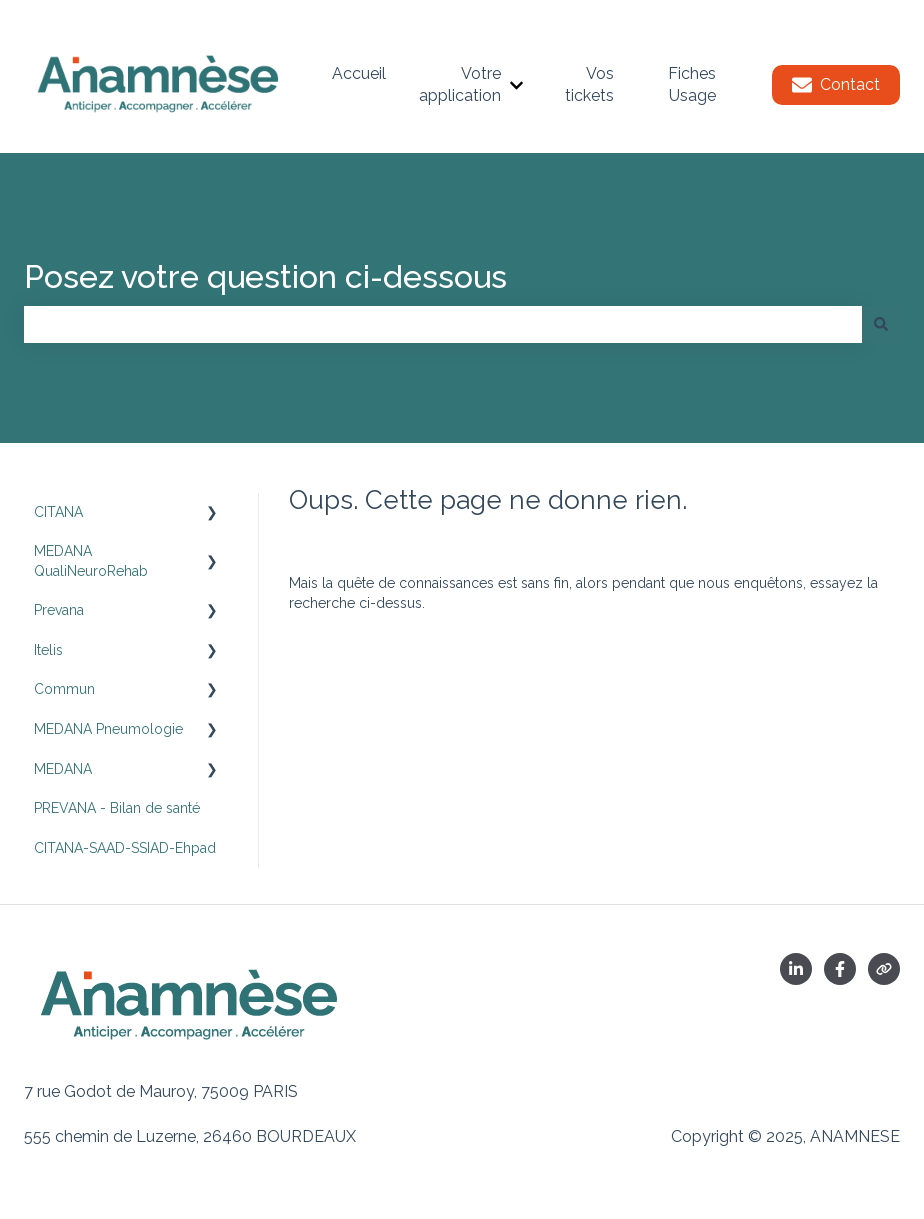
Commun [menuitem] (64, 689)
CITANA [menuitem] (58, 512)
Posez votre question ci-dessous (265, 276)
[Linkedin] (796, 969)
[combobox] (443, 324)
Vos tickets (589, 84)
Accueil (359, 73)
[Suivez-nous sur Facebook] (840, 969)
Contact (836, 85)
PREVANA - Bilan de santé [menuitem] (117, 808)
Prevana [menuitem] (59, 610)
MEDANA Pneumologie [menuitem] (108, 729)
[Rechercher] (881, 324)
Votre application (460, 84)
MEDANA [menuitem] (63, 769)
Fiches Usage (692, 84)
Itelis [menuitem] (48, 650)
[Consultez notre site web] (884, 969)
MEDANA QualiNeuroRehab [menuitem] (91, 561)
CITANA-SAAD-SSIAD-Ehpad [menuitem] (125, 848)
